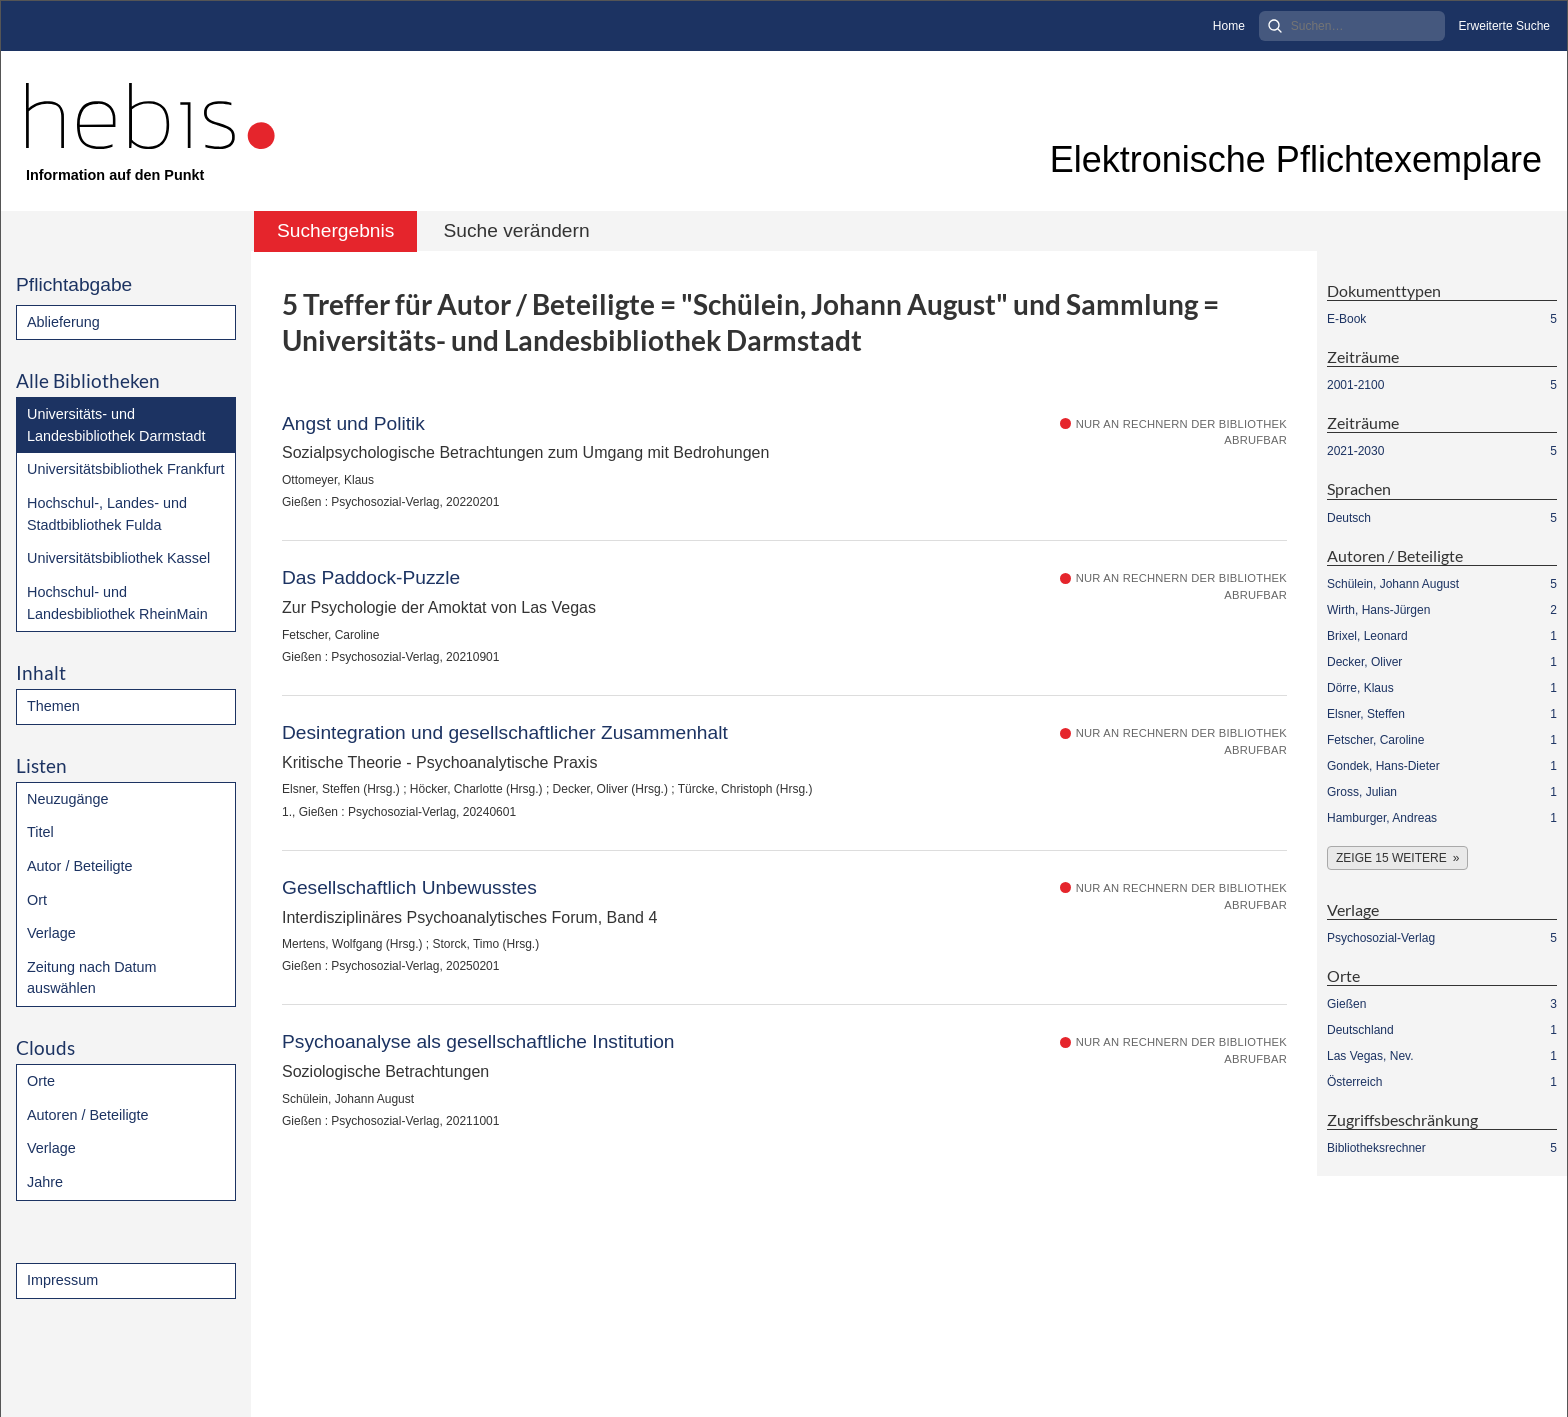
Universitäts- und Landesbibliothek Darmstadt (116, 425)
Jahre (45, 1182)
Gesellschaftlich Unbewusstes (409, 887)
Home (1229, 26)
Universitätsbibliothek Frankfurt (126, 469)
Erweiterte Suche (1504, 26)
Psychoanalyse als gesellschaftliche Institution (478, 1041)
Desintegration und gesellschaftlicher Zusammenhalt (505, 732)
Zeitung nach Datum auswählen (92, 978)
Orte (41, 1081)
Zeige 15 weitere (1391, 858)
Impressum (62, 1280)
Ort (37, 900)
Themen (53, 706)
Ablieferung (63, 322)
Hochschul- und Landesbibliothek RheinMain (117, 603)
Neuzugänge (68, 799)
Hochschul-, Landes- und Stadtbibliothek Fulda (107, 514)
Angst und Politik (353, 423)
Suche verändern (516, 230)
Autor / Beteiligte (80, 866)
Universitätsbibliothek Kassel (118, 558)
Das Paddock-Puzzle (371, 577)
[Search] (1352, 26)
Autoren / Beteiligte (88, 1115)
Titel (40, 832)
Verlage (51, 933)
